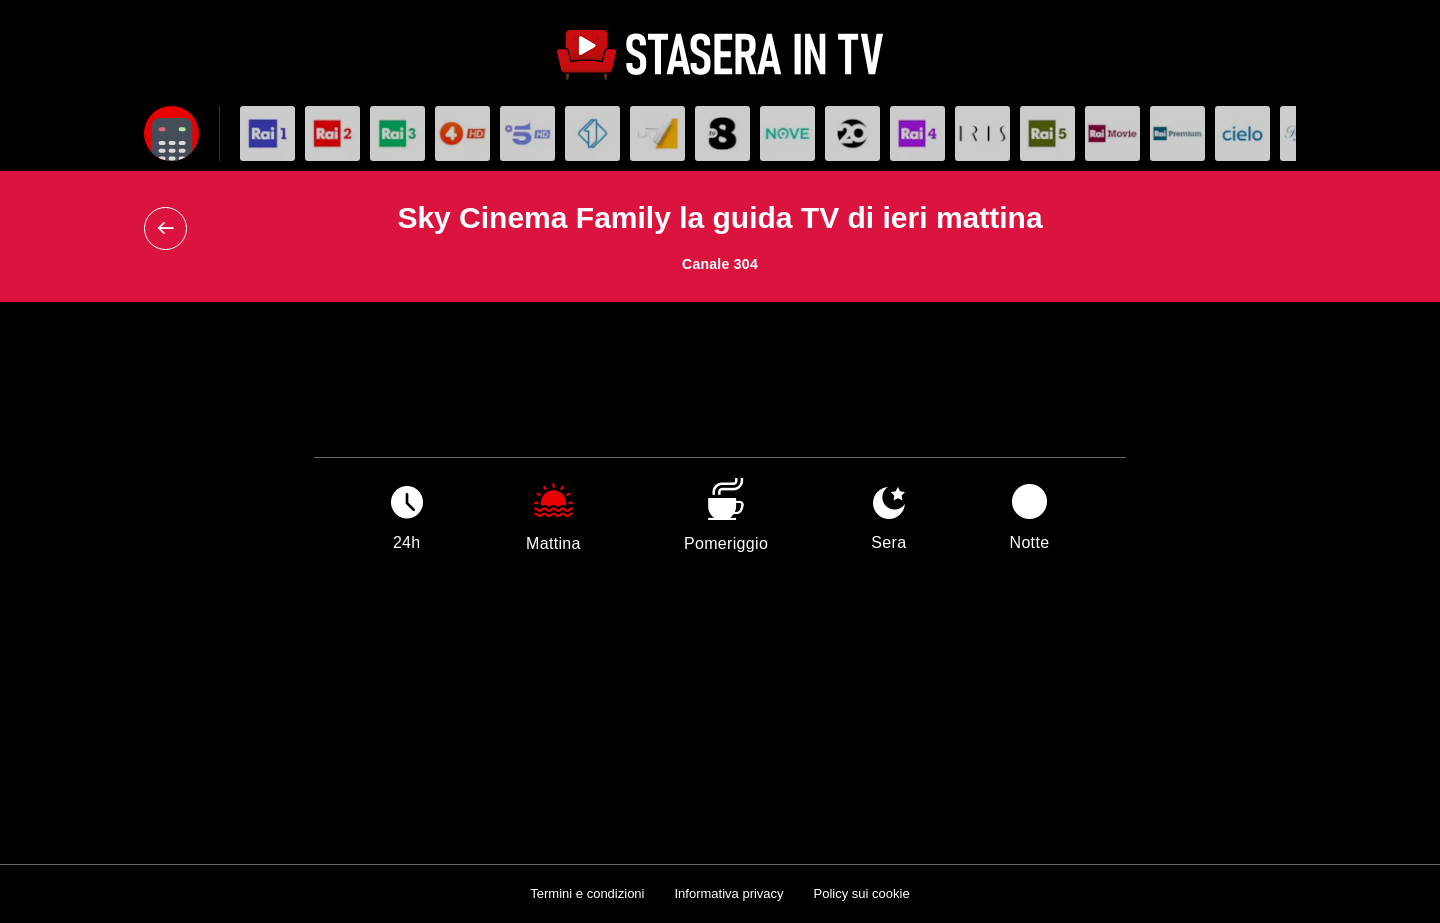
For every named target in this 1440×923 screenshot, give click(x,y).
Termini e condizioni (587, 893)
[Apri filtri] (171, 133)
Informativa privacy (728, 893)
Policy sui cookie (862, 893)
